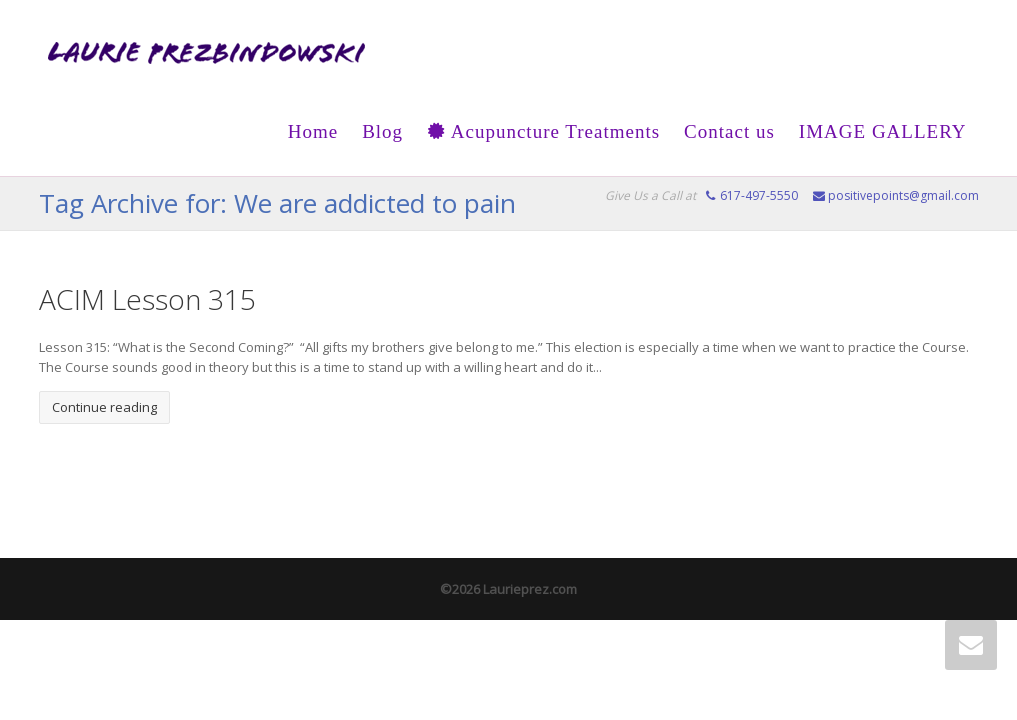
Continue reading (104, 407)
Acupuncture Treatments (543, 131)
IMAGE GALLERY (883, 131)
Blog (382, 131)
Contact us (729, 131)
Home (313, 131)
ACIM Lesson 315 (147, 299)
